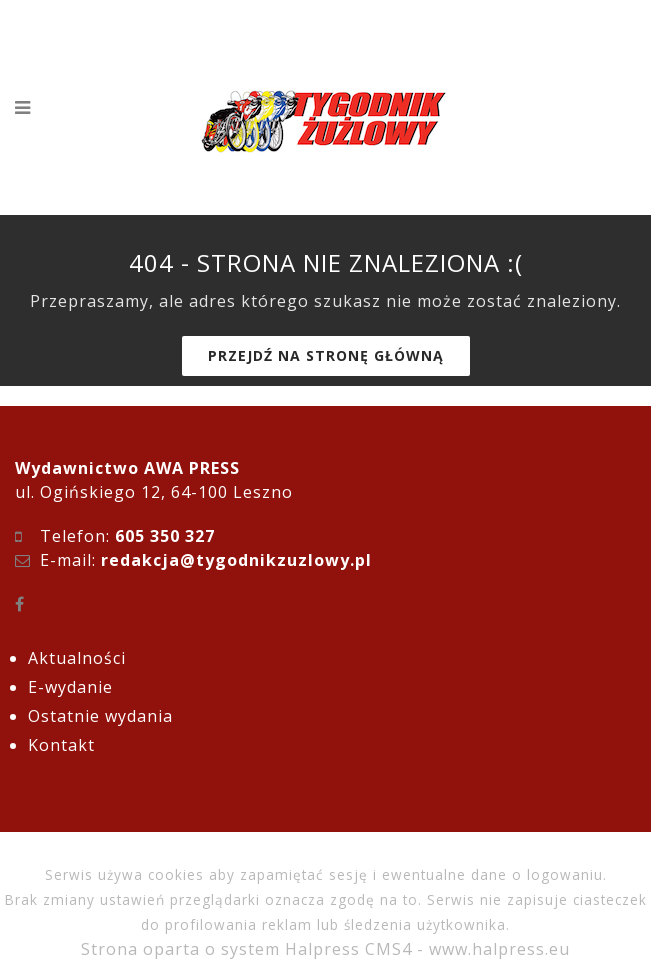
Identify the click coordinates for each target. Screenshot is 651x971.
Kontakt (61, 745)
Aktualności (77, 658)
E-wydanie (70, 687)
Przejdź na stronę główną (326, 355)
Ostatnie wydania (100, 716)
